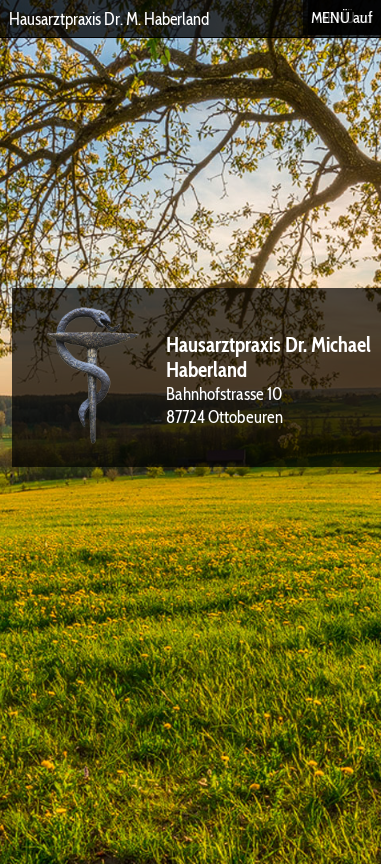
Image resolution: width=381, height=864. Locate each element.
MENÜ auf (342, 17)
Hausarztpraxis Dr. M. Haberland (109, 19)
